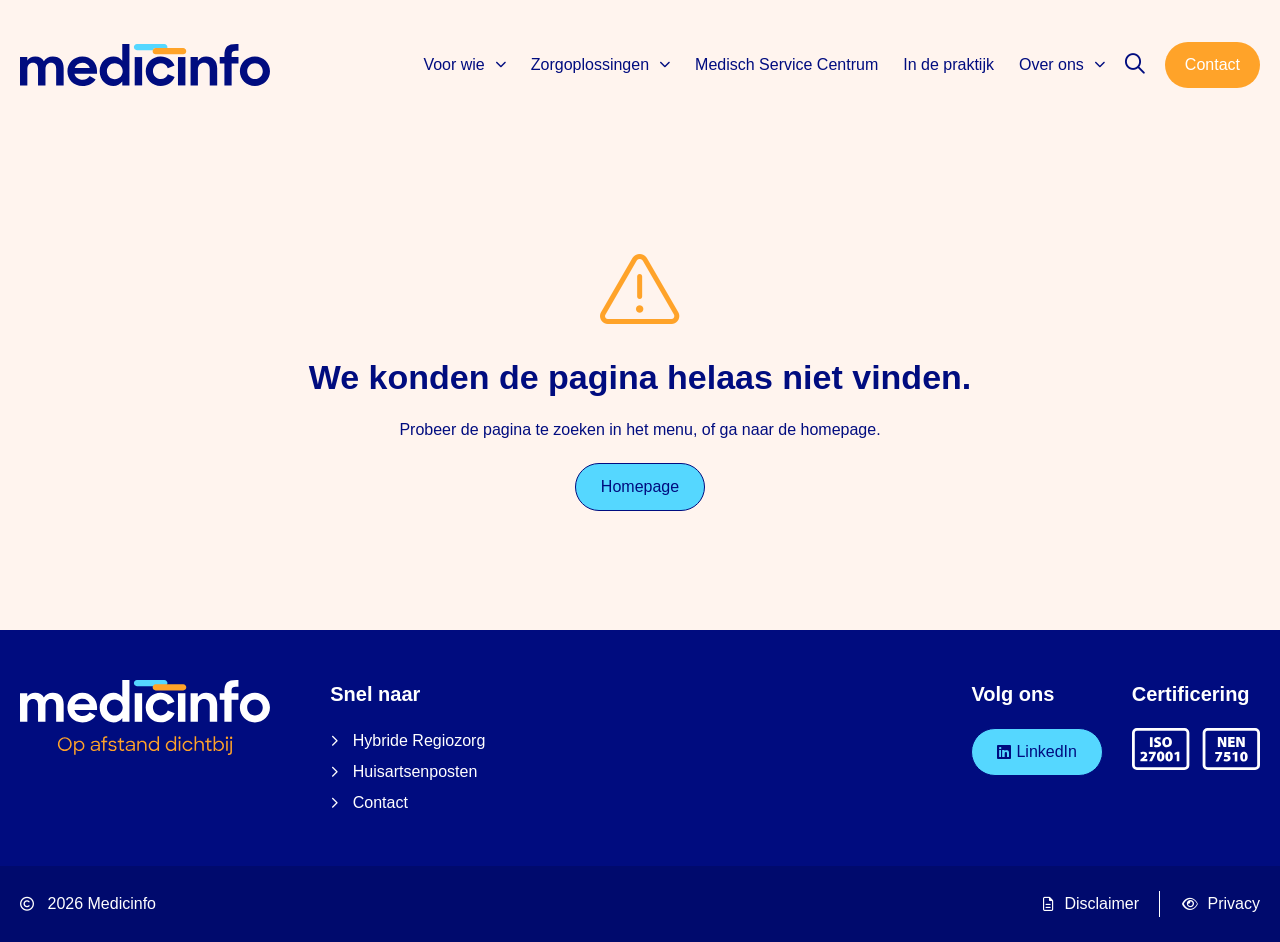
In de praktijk (948, 64)
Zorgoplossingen (600, 64)
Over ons (1062, 64)
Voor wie (464, 64)
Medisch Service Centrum (786, 64)
